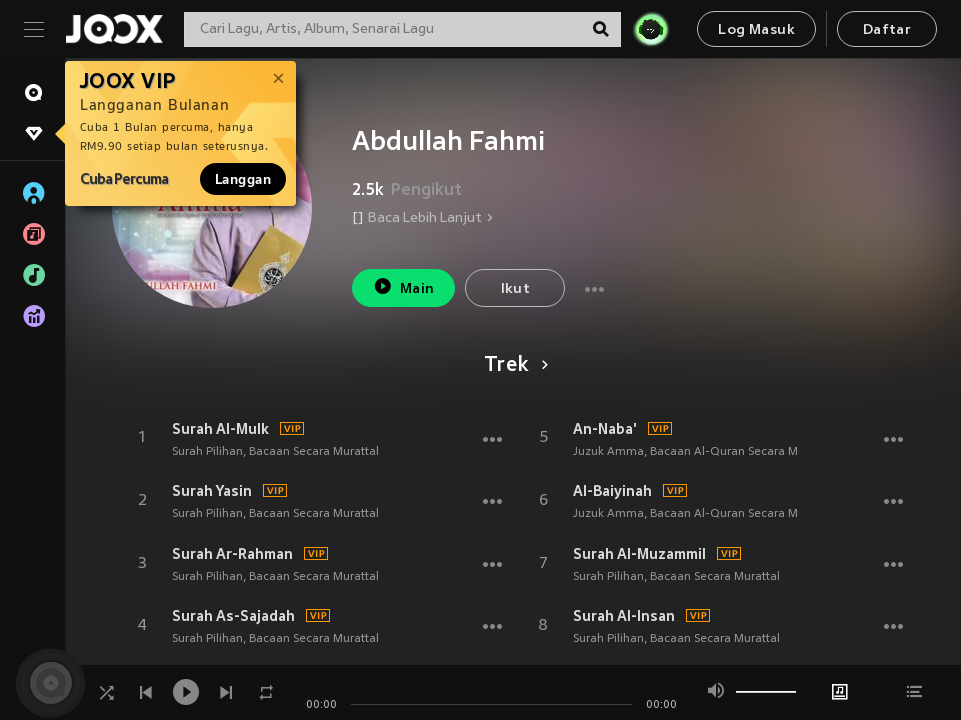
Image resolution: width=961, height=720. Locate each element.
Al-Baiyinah (612, 491)
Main (403, 286)
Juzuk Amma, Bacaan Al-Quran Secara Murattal (703, 452)
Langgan (243, 179)
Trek (512, 366)
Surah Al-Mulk (220, 429)
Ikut (516, 289)
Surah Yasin (212, 491)
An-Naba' (605, 429)
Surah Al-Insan (624, 616)
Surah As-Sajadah (233, 616)
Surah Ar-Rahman (232, 554)
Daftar (887, 30)
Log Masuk (756, 30)
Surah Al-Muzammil (639, 554)
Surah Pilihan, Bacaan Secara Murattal (275, 452)
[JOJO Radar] (651, 29)
